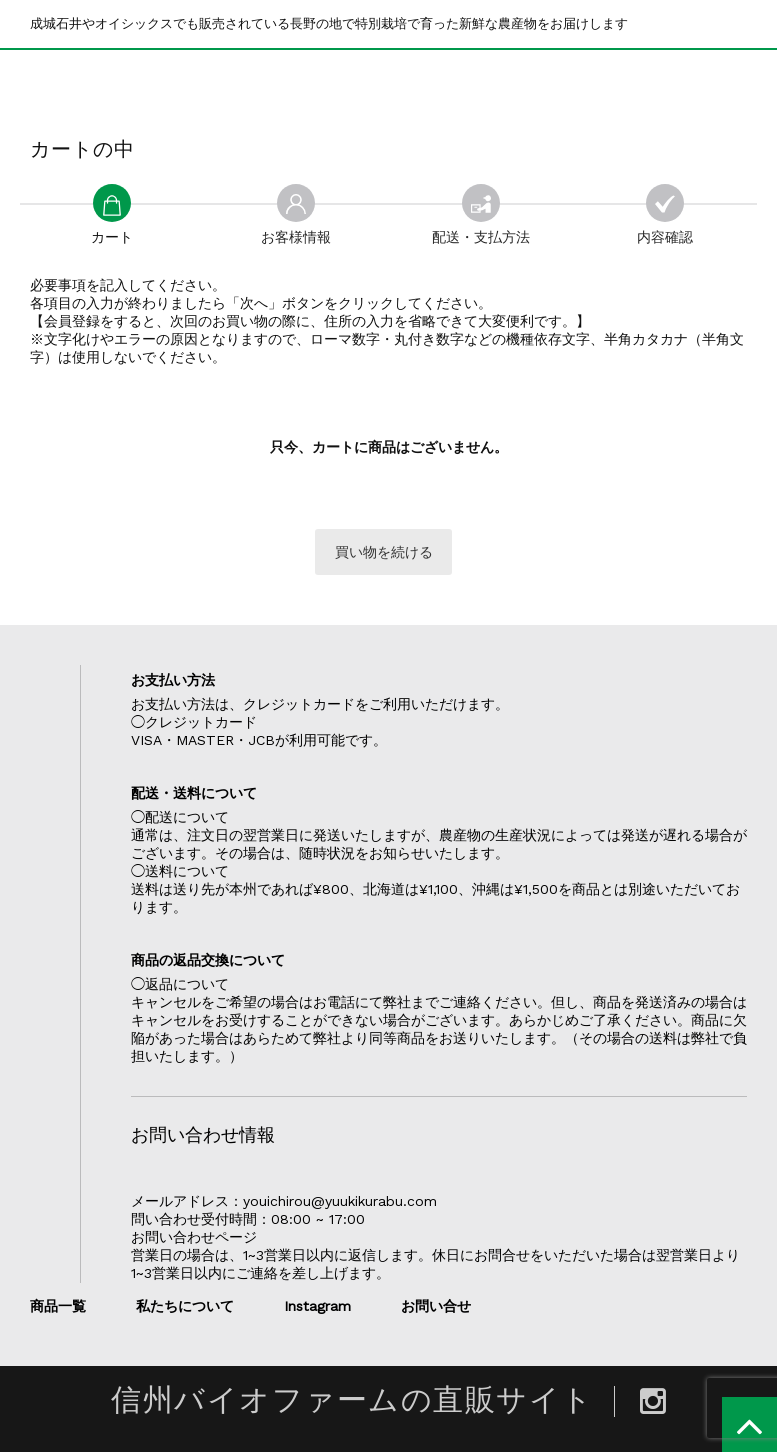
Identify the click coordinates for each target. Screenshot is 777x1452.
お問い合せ (436, 1306)
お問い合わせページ (194, 1237)
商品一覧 (58, 1306)
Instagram (317, 1306)
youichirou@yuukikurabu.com (340, 1201)
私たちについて (185, 1306)
